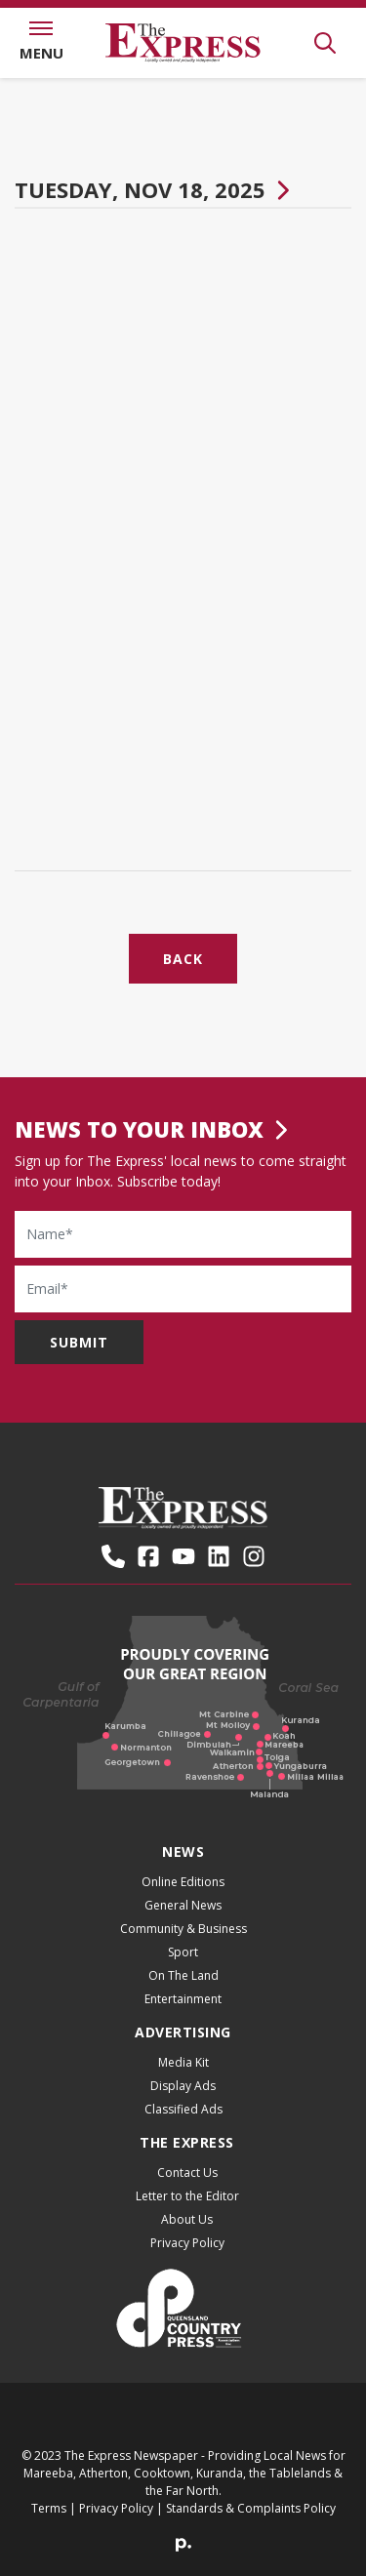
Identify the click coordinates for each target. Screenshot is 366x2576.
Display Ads (183, 2085)
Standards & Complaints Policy (251, 2508)
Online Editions (183, 1881)
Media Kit (183, 2062)
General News (183, 1905)
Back (183, 958)
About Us (187, 2219)
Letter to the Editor (187, 2196)
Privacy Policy (187, 2242)
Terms (48, 2508)
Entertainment (183, 1999)
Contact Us (187, 2172)
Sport (183, 1952)
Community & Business (183, 1928)
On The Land (183, 1975)
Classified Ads (183, 2109)
